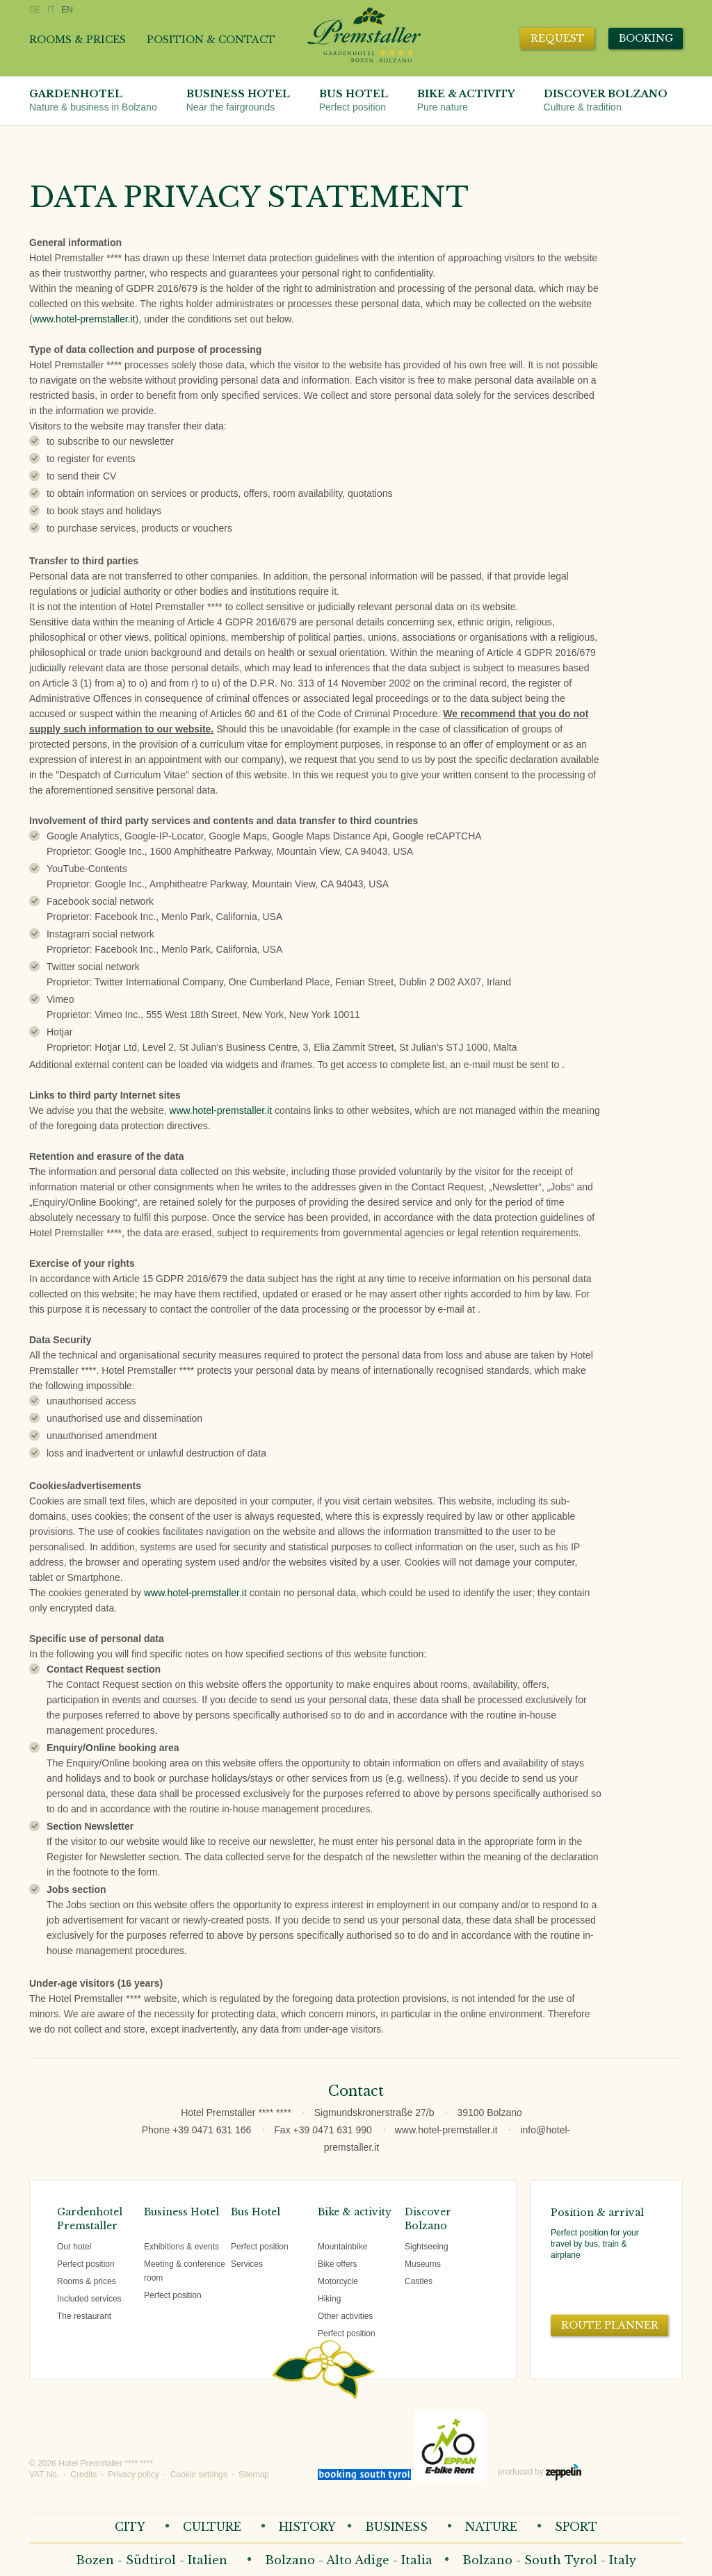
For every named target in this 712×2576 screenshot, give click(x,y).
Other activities (345, 2316)
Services (247, 2264)
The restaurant (84, 2316)
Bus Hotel (353, 101)
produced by (539, 2472)
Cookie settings (198, 2474)
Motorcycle (338, 2281)
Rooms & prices (77, 39)
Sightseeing (426, 2246)
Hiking (329, 2299)
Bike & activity (466, 101)
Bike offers (337, 2264)
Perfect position (86, 2264)
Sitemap (253, 2474)
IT (51, 10)
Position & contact (211, 39)
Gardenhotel (93, 101)
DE (35, 10)
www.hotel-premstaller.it (84, 319)
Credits (83, 2474)
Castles (418, 2281)
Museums (423, 2264)
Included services (89, 2299)
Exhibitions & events (181, 2246)
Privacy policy (133, 2474)
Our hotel (74, 2246)
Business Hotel (238, 101)
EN (67, 10)
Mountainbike (342, 2246)
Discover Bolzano (606, 101)
